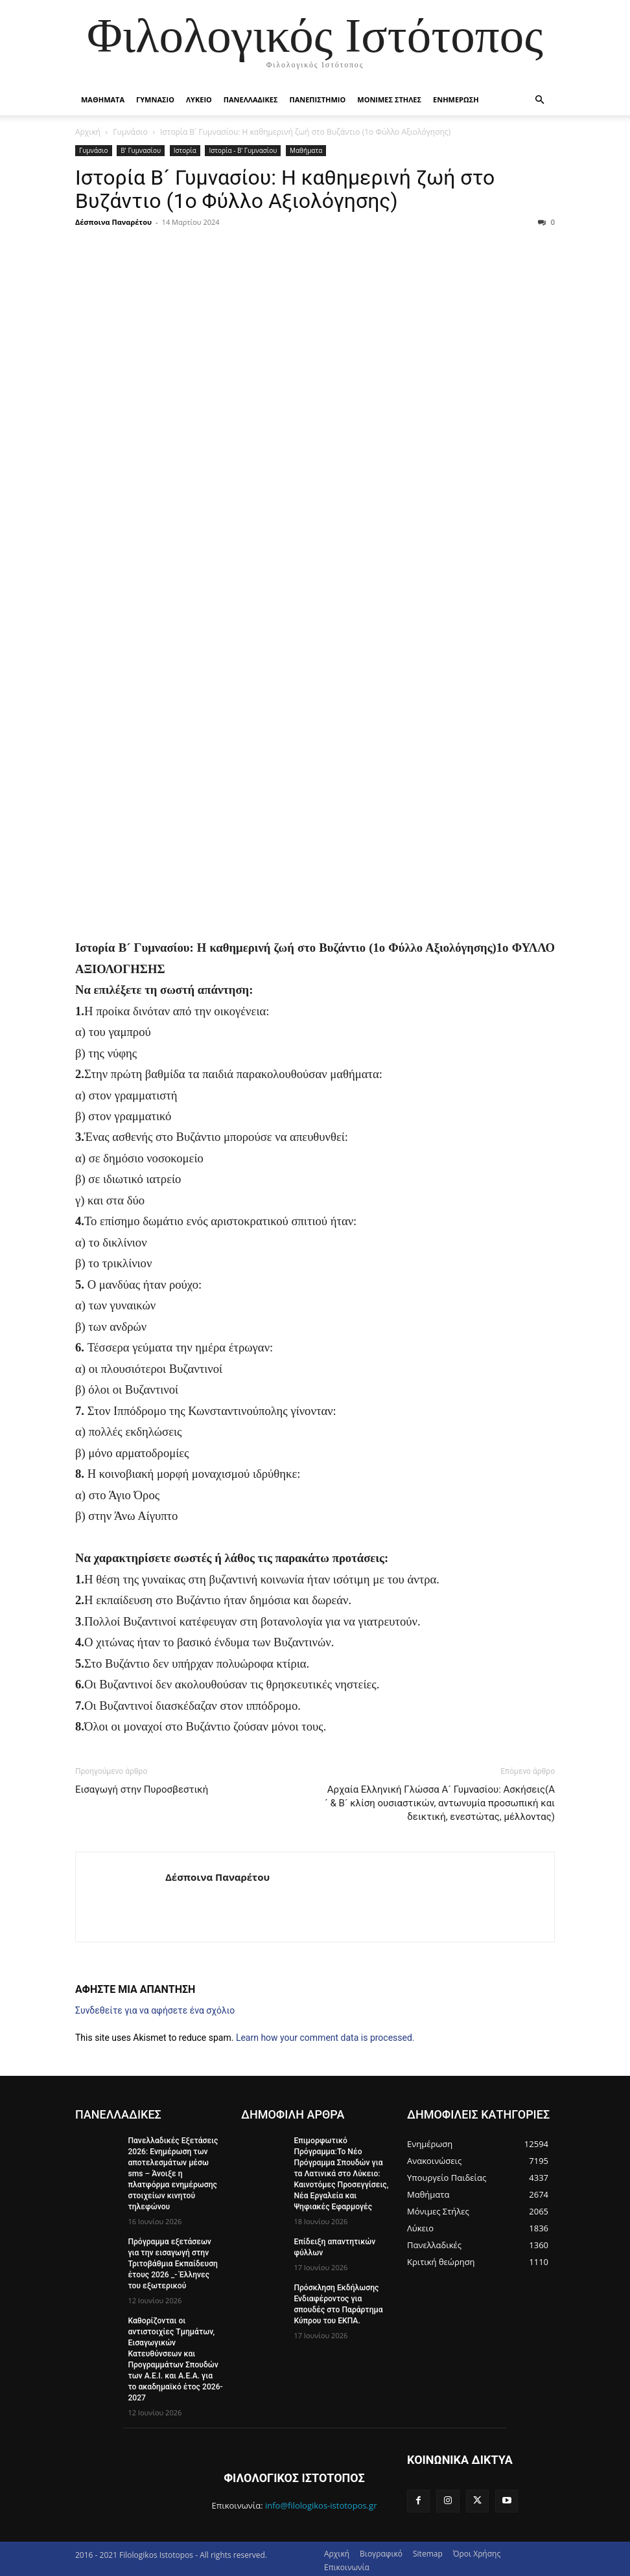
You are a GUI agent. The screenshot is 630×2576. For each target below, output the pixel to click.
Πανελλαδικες (251, 99)
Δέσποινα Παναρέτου (113, 222)
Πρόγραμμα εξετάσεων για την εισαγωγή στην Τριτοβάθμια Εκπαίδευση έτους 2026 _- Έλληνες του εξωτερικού (172, 2262)
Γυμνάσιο (130, 131)
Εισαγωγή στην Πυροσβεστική (141, 1789)
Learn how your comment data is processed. (325, 2037)
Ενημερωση (456, 99)
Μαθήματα (306, 150)
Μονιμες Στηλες (389, 99)
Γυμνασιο (155, 99)
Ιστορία (185, 150)
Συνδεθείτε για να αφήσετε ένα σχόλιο (155, 2010)
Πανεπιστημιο (317, 99)
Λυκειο (199, 99)
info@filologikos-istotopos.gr (321, 2502)
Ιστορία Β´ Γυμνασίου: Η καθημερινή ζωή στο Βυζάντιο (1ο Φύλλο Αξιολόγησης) (285, 189)
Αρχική (87, 131)
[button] (539, 100)
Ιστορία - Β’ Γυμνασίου (243, 150)
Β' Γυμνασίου (141, 150)
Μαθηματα (102, 99)
